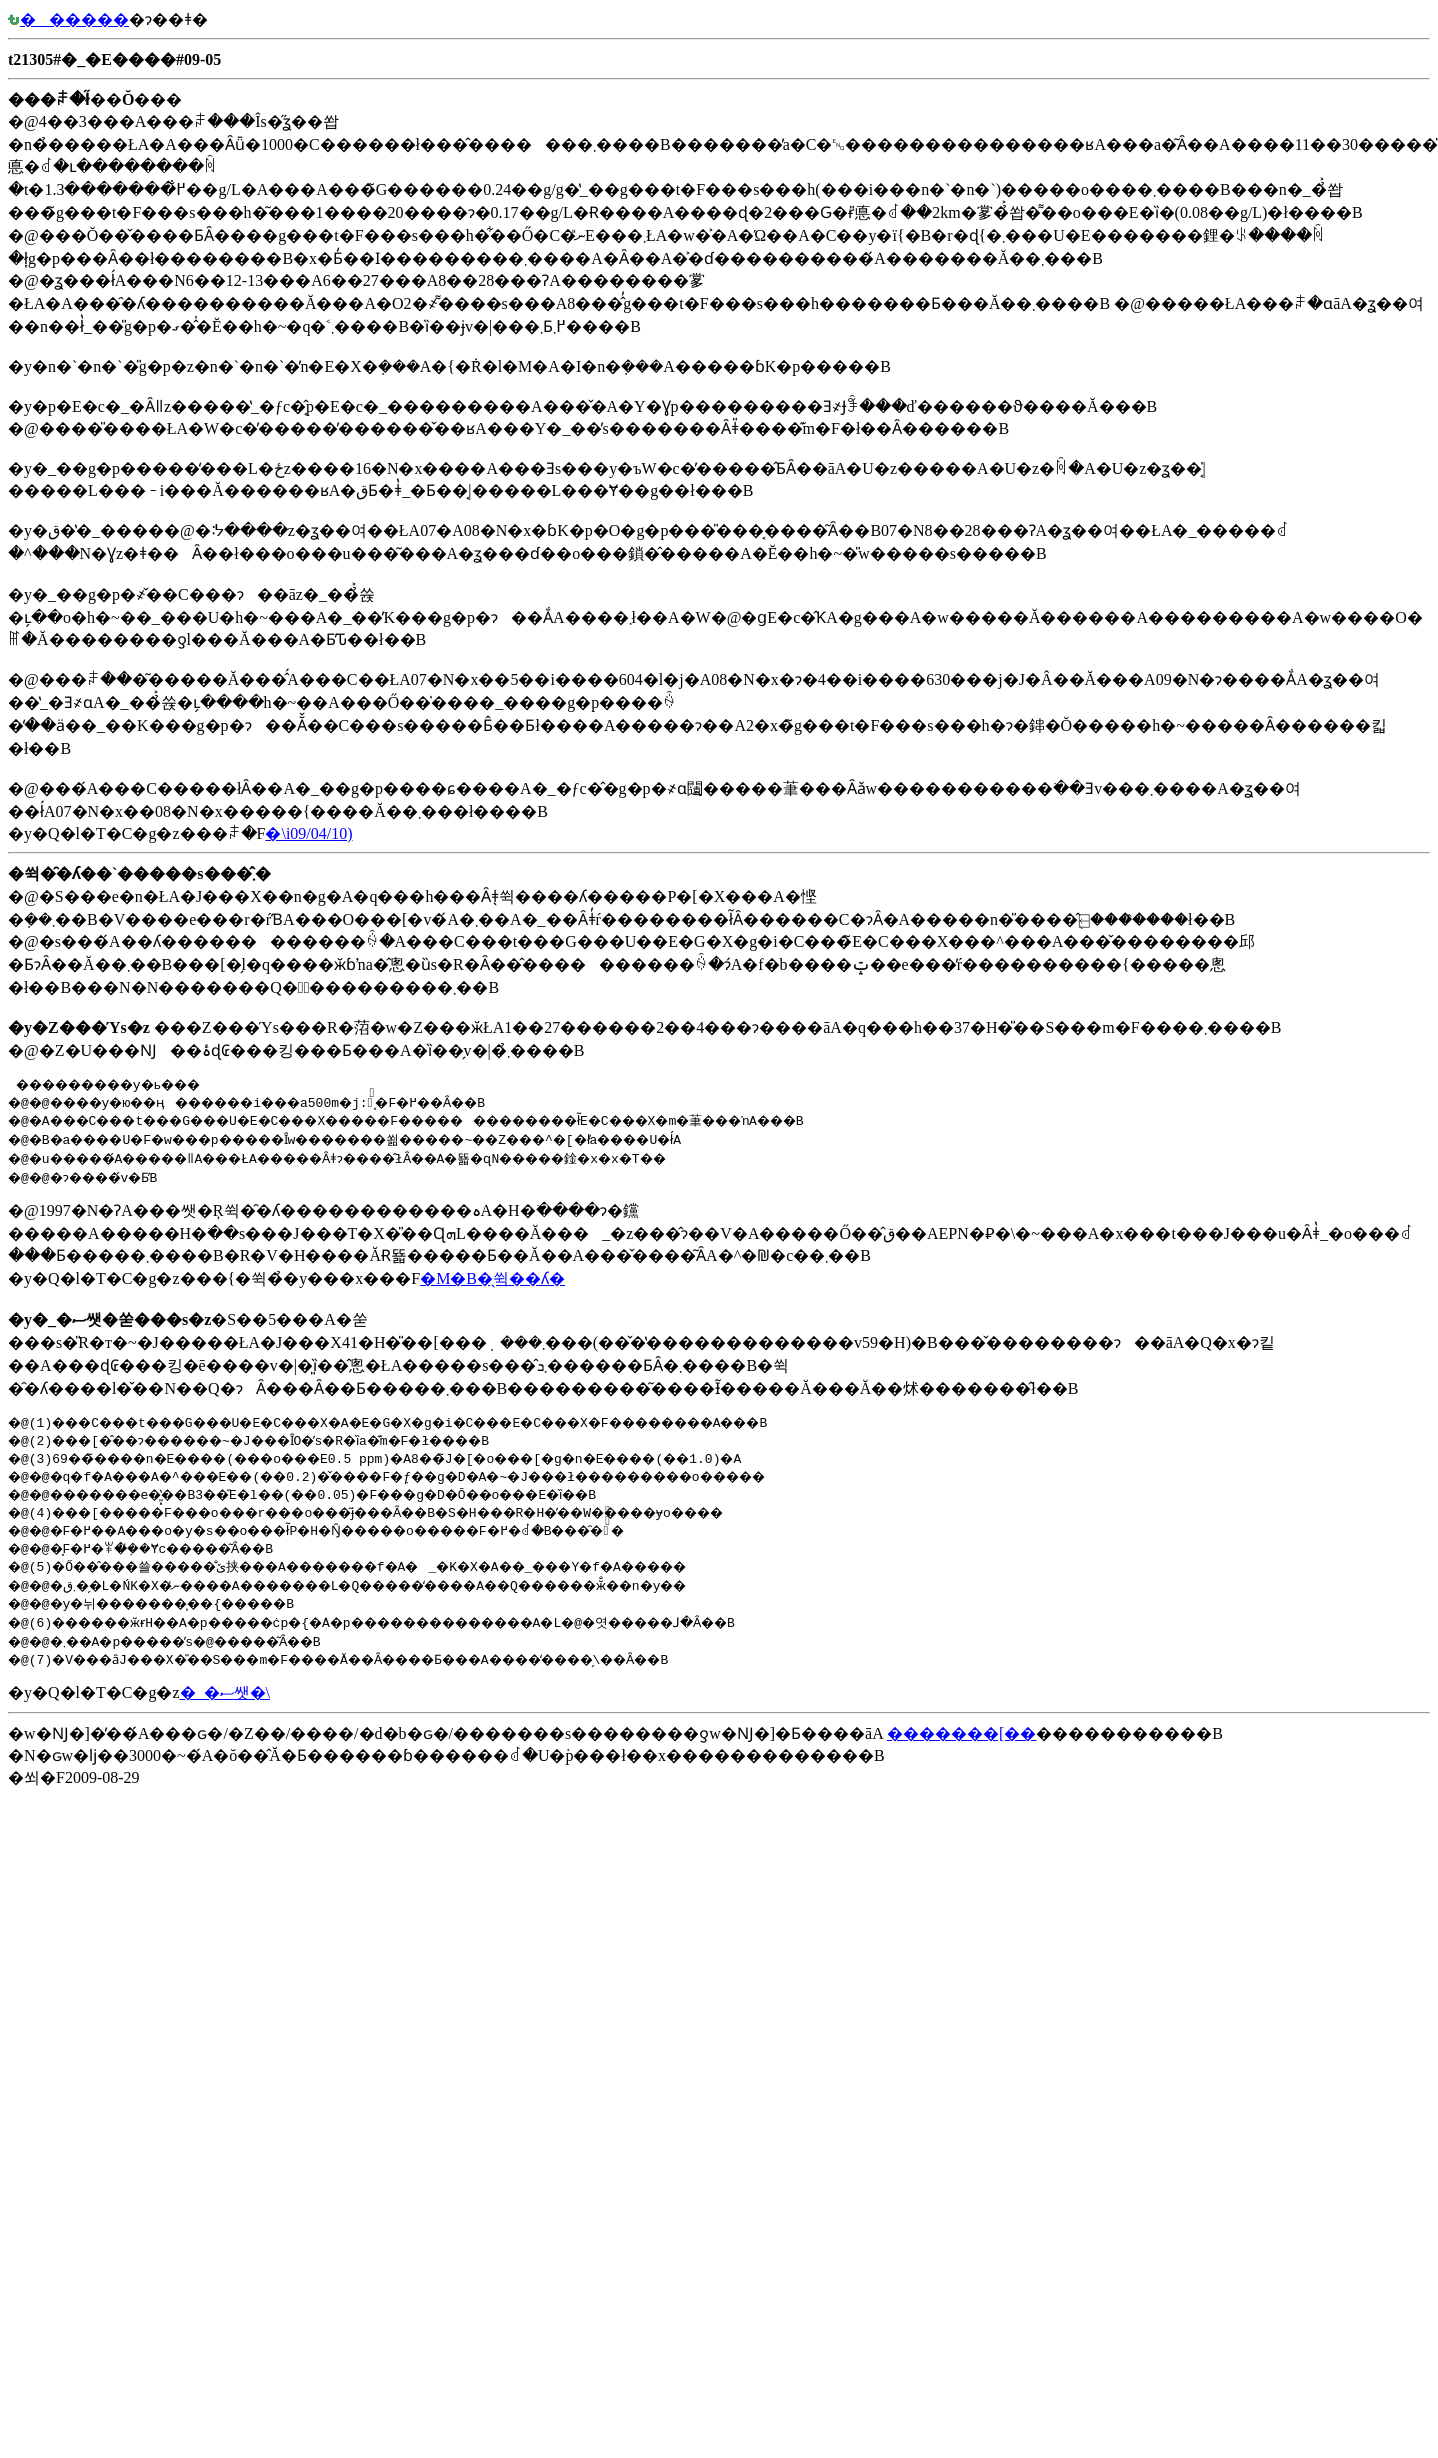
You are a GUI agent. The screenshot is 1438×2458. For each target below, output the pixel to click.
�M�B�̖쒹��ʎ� (492, 1278)
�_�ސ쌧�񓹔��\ (225, 1692)
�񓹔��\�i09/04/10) (308, 833)
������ (68, 19)
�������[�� (961, 1733)
